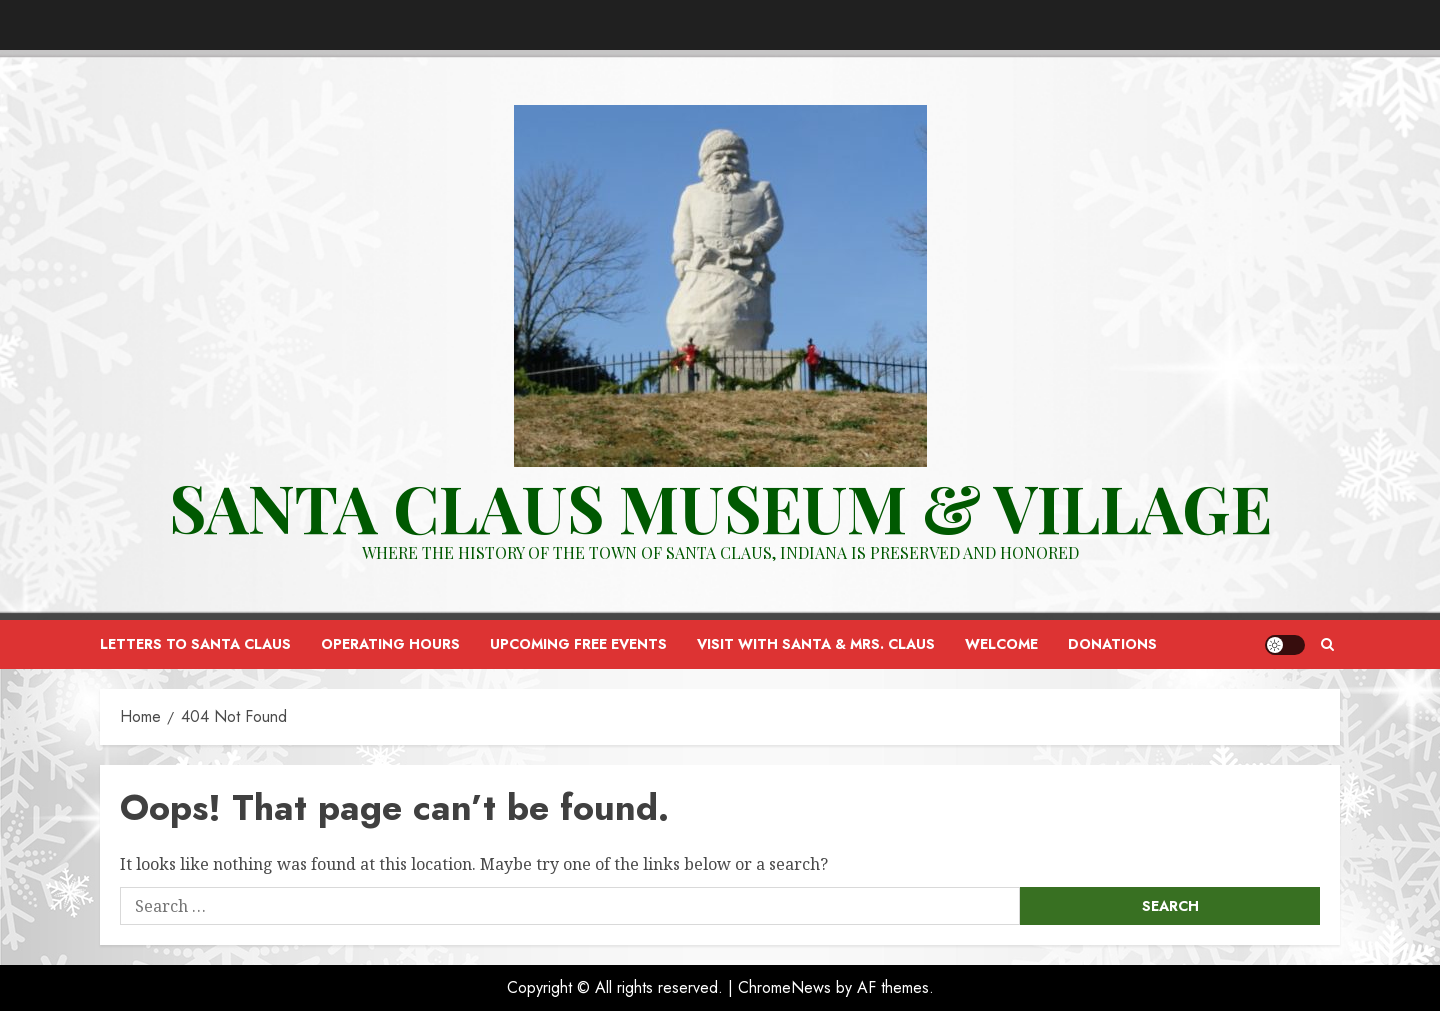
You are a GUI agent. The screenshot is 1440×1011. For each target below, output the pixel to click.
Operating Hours (390, 644)
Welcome (1001, 644)
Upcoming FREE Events (578, 644)
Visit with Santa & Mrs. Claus (816, 644)
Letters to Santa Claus (195, 644)
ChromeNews (784, 987)
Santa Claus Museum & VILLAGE (720, 507)
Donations (1112, 644)
